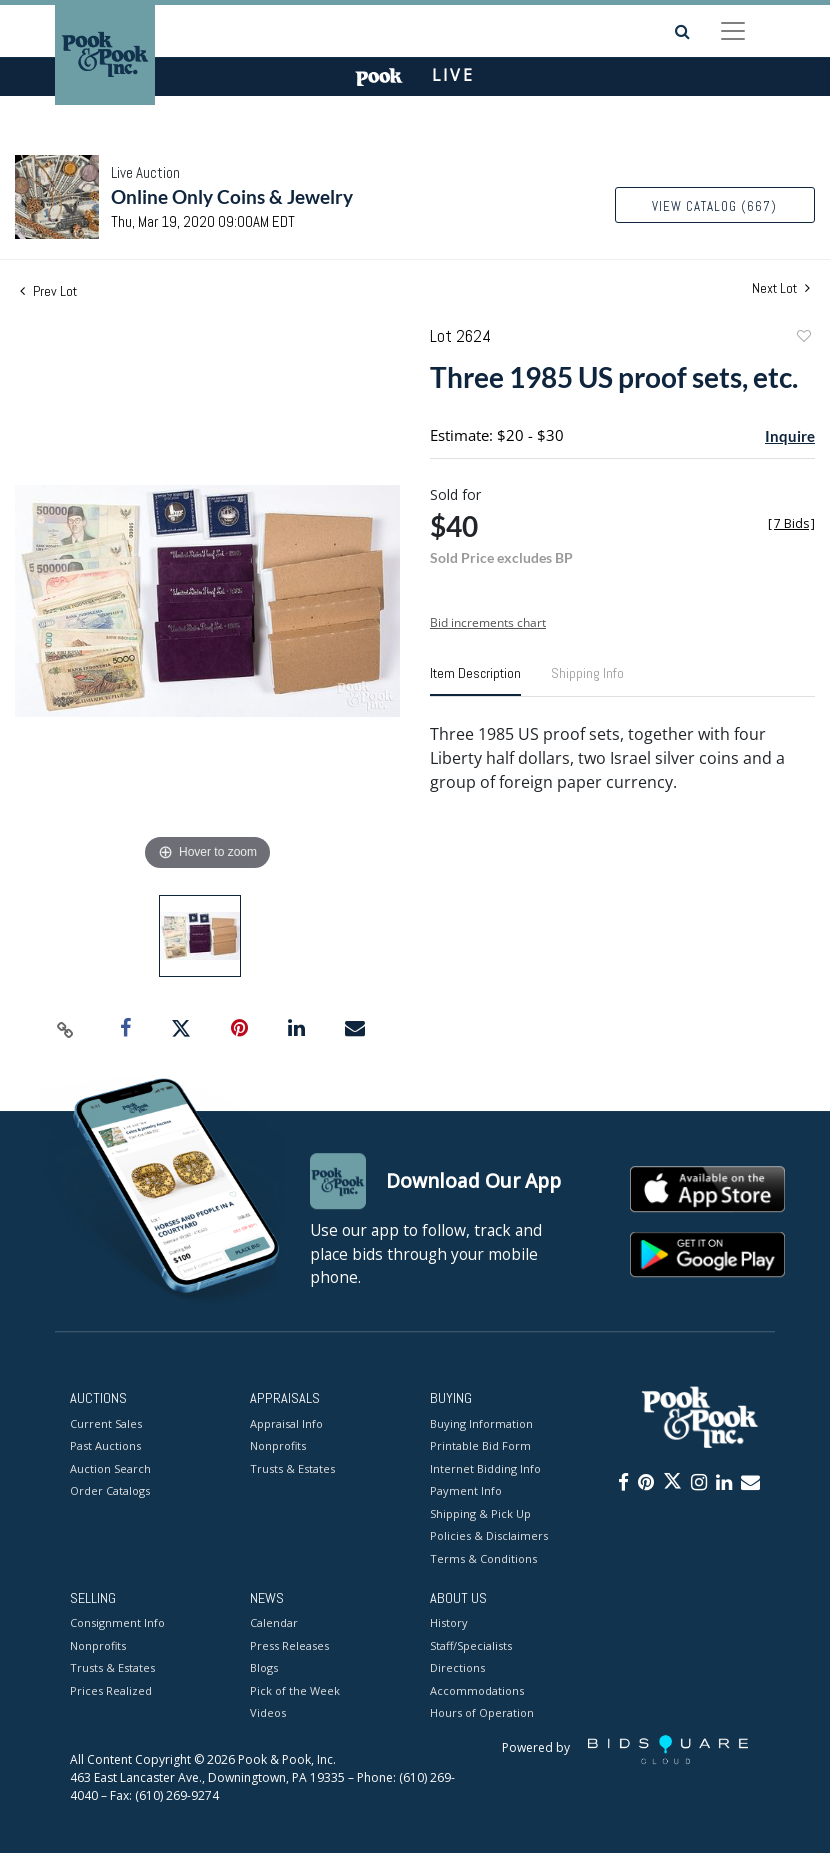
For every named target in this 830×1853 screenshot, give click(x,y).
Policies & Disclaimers (489, 1535)
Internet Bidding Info (485, 1468)
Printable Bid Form (480, 1445)
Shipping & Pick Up (480, 1513)
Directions (457, 1668)
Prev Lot (48, 291)
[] (791, 523)
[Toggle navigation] (733, 31)
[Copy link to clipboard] (65, 1029)
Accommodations (477, 1690)
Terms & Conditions (483, 1558)
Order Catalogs (110, 1490)
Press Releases (289, 1645)
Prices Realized (111, 1690)
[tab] (475, 681)
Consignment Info (117, 1623)
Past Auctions (105, 1445)
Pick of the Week (295, 1690)
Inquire (790, 436)
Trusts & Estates (292, 1468)
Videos (268, 1713)
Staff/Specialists (471, 1645)
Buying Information (481, 1423)
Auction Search (110, 1468)
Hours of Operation (482, 1713)
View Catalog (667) (714, 206)
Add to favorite (803, 338)
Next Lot (781, 288)
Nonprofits (278, 1445)
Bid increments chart (488, 622)
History (449, 1623)
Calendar (274, 1623)
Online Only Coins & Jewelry (232, 196)
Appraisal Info (286, 1423)
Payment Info (466, 1490)
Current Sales (106, 1423)
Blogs (264, 1668)
